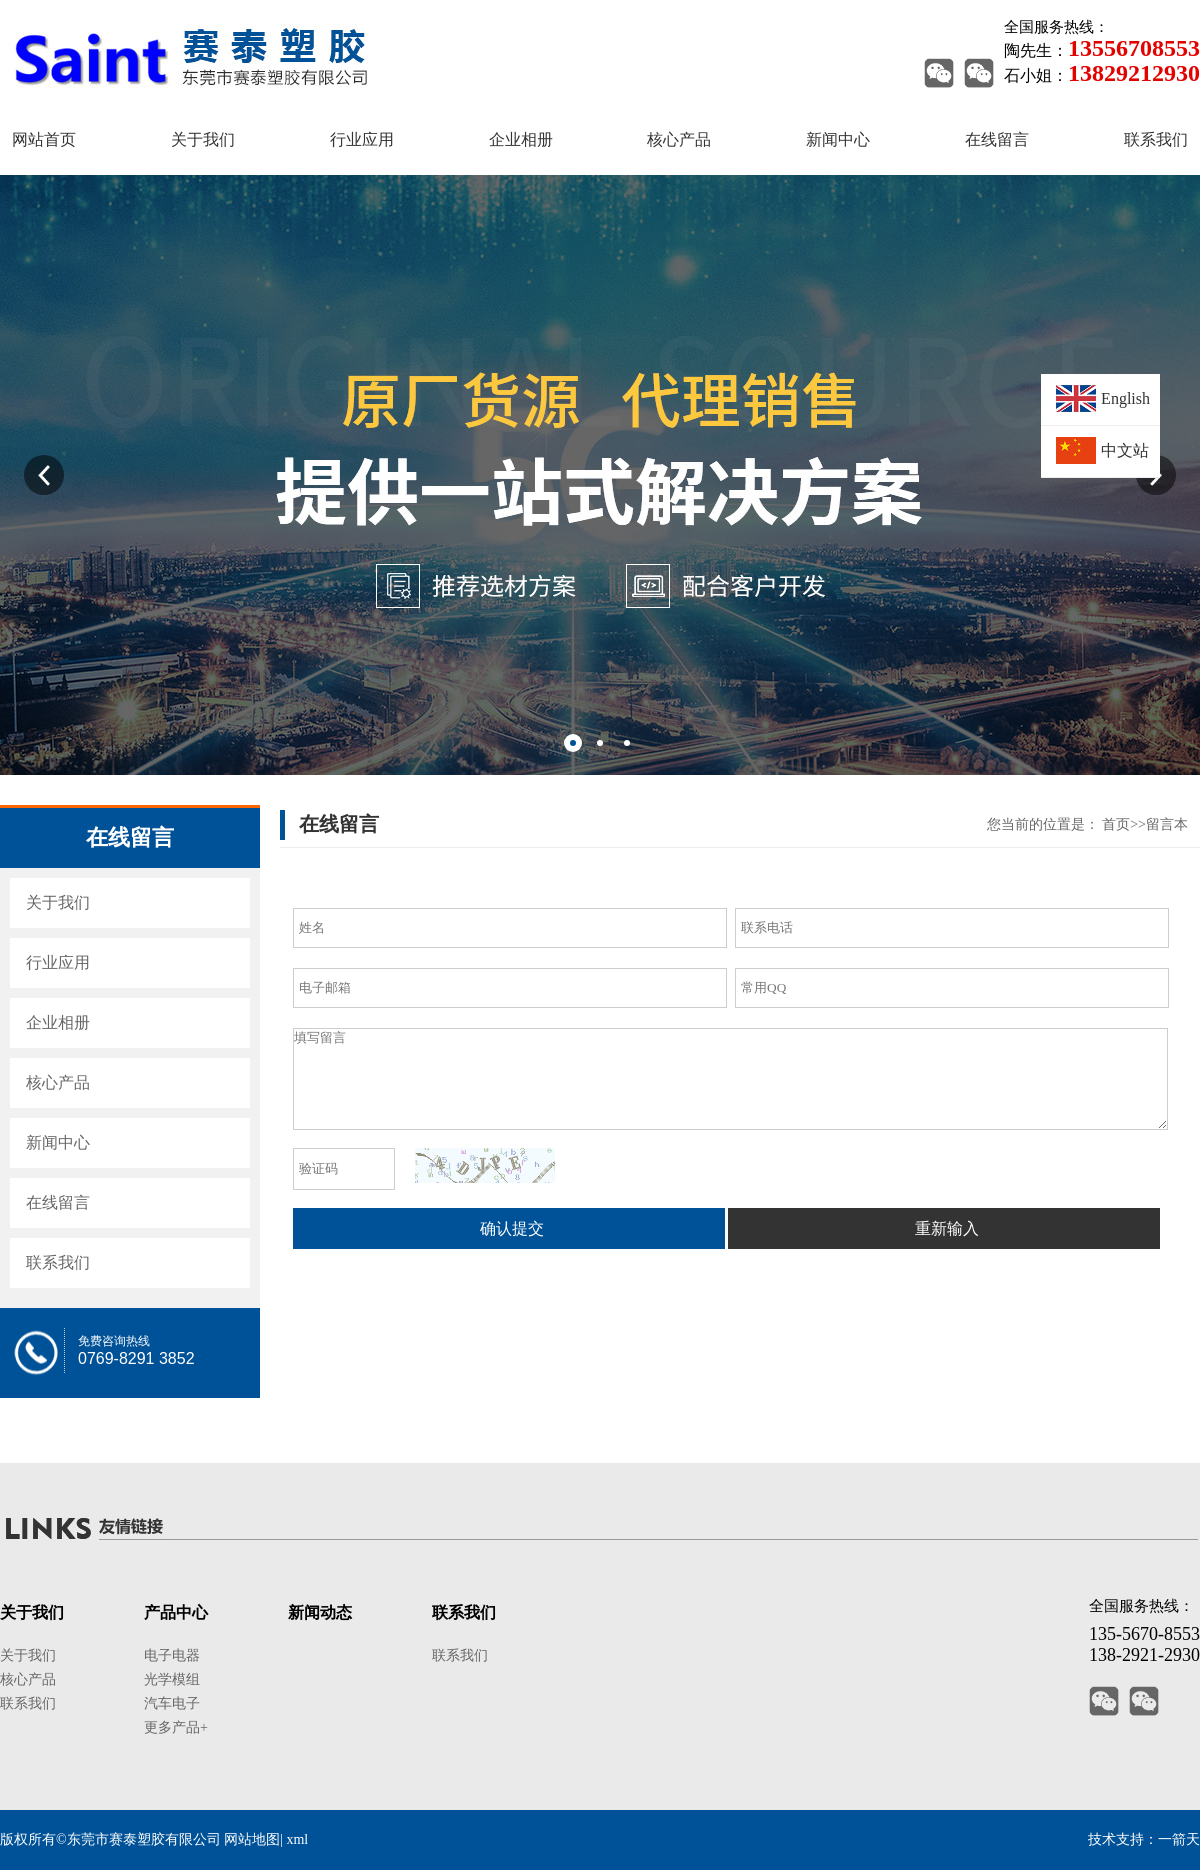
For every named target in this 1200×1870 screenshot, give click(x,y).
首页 (1116, 824)
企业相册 (58, 1022)
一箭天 (1179, 1839)
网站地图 (252, 1839)
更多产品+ (176, 1727)
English (1125, 398)
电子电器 (172, 1655)
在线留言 (58, 1202)
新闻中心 (58, 1142)
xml (297, 1839)
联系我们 (58, 1262)
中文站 (1125, 450)
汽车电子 (172, 1703)
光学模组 (172, 1679)
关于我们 (58, 902)
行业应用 (58, 962)
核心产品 (58, 1082)
